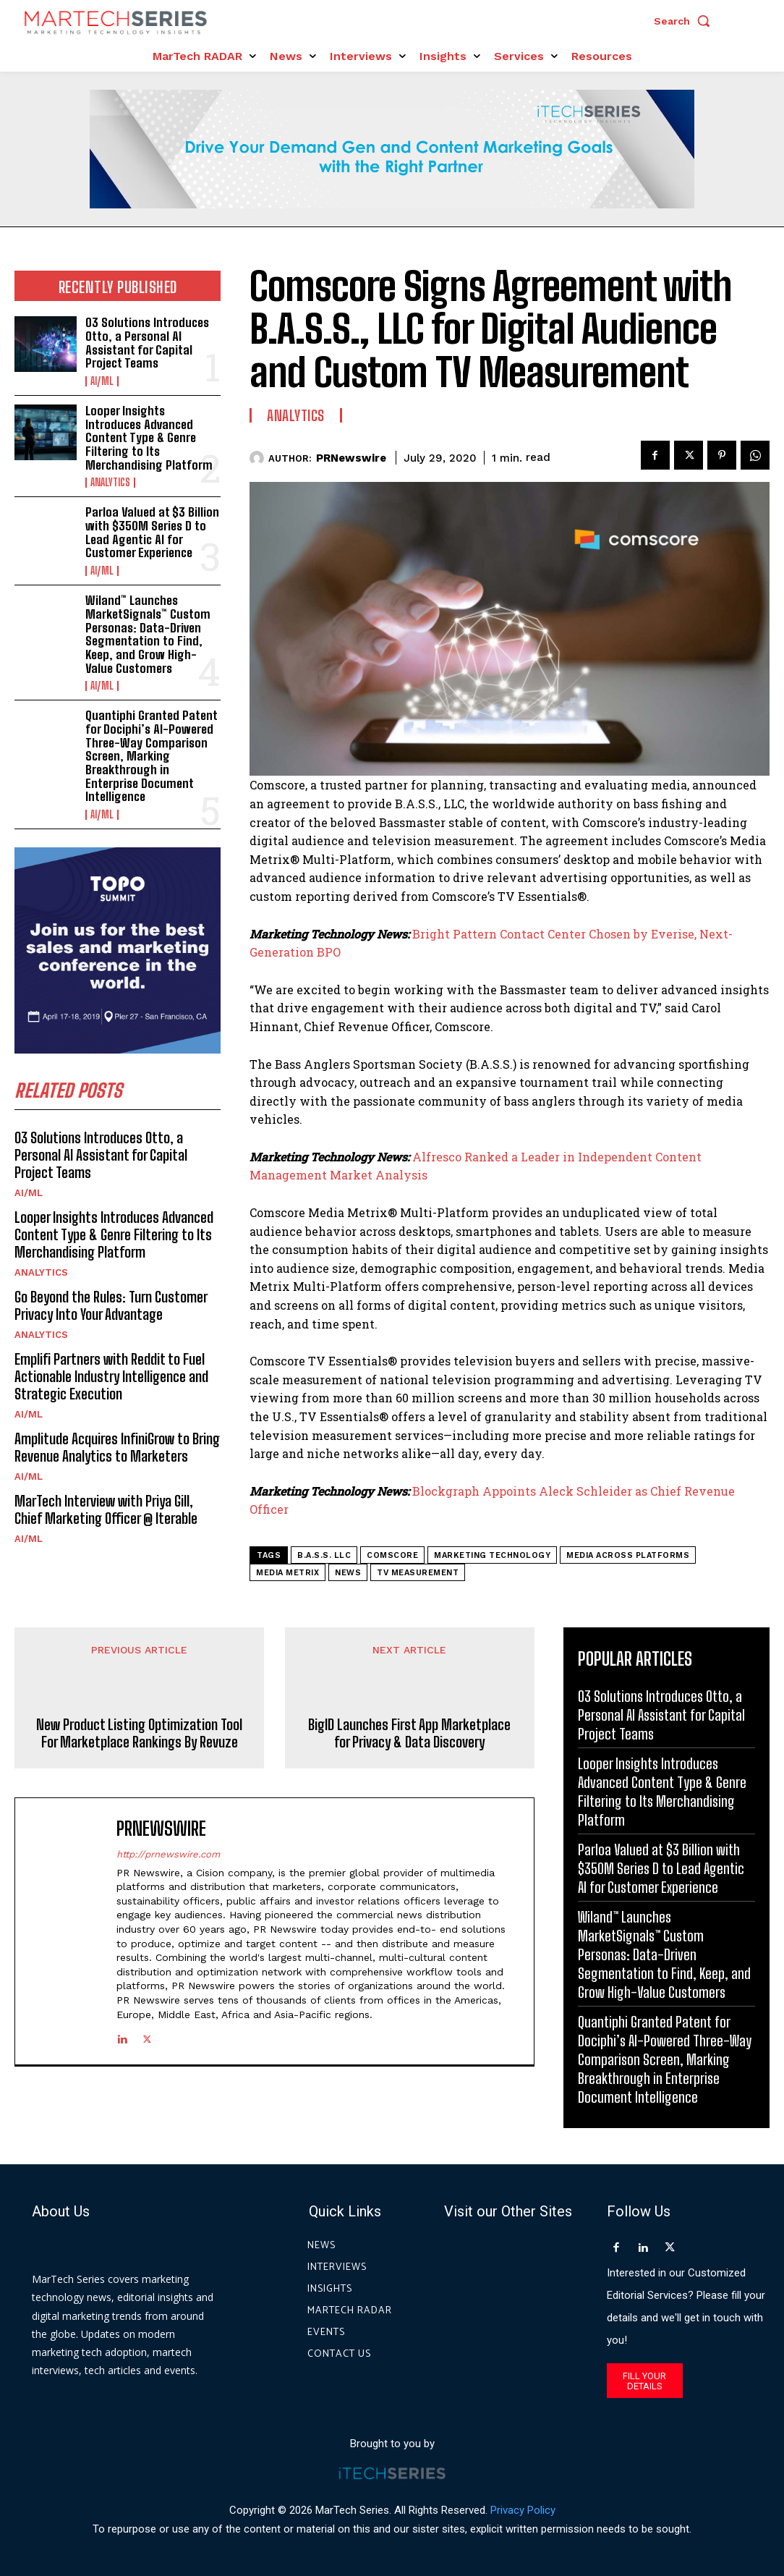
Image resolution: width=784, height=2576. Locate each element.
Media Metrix (287, 1572)
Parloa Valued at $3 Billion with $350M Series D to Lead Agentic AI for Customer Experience (152, 532)
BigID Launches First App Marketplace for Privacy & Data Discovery (409, 1733)
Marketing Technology (492, 1555)
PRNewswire (351, 458)
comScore (392, 1555)
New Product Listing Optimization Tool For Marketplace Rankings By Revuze (139, 1733)
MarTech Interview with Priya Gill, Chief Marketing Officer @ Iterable (105, 1509)
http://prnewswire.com (168, 1853)
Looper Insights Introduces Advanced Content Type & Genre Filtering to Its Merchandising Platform (149, 438)
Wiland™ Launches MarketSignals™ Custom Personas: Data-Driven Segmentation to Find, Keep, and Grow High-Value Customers (147, 634)
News (348, 1572)
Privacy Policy (522, 2509)
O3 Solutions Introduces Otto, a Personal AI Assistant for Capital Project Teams (147, 342)
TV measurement (418, 1572)
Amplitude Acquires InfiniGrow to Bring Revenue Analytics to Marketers (117, 1447)
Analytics (110, 483)
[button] (685, 21)
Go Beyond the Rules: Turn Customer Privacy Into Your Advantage (111, 1305)
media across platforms (627, 1555)
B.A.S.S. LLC (324, 1555)
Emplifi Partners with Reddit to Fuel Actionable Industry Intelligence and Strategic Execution (111, 1376)
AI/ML (102, 381)
